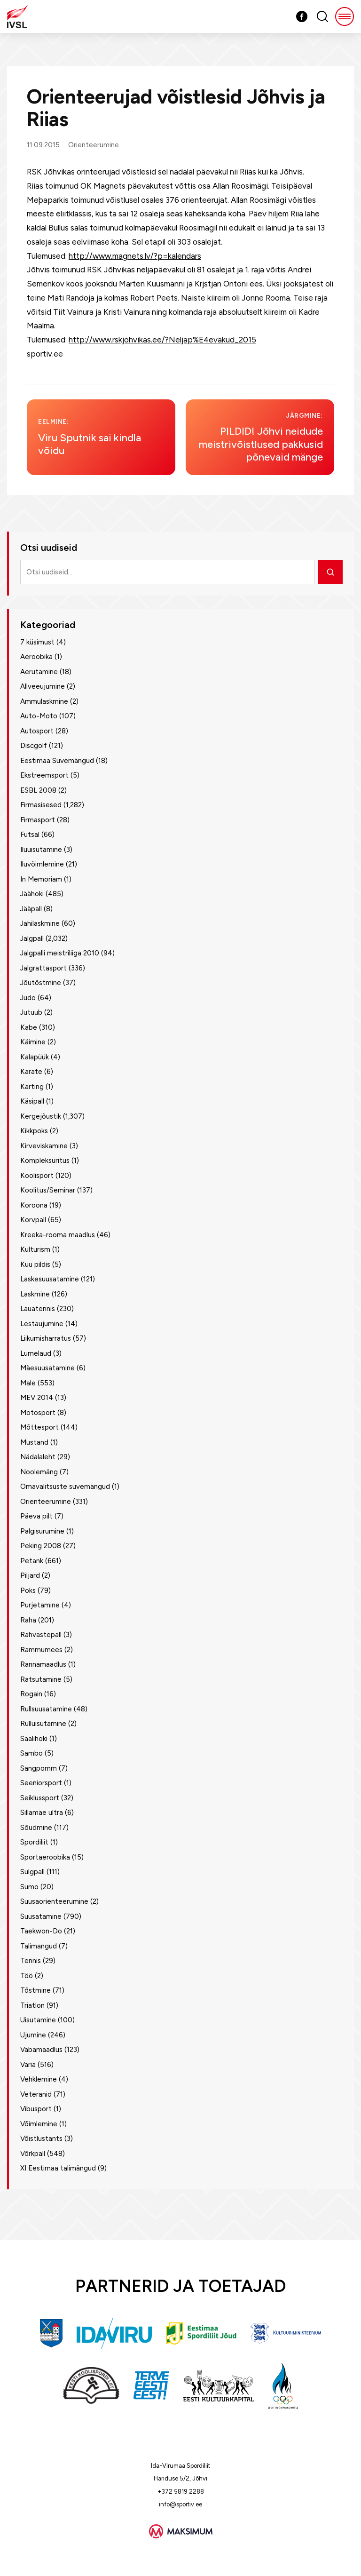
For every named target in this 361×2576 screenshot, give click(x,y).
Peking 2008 (40, 1546)
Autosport (37, 731)
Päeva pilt (36, 1516)
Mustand (34, 1442)
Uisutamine (38, 2020)
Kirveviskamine (44, 1146)
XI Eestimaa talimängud (58, 2168)
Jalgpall (32, 938)
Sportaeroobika (45, 1857)
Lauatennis (37, 1308)
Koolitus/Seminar (47, 1190)
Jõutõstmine (40, 982)
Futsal (29, 834)
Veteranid (36, 2094)
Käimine (33, 1042)
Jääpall (31, 909)
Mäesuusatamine (47, 1368)
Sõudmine (36, 1827)
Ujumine (33, 2035)
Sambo (31, 1753)
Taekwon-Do (41, 1931)
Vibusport (36, 2109)
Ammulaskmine (44, 701)
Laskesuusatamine (49, 1279)
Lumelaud (35, 1353)
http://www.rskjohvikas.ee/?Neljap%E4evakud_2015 (162, 339)
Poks (28, 1590)
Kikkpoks (34, 1131)
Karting (32, 1086)
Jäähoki (32, 894)
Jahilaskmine (40, 923)
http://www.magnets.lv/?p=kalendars (135, 256)
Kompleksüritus (45, 1160)
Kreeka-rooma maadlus (57, 1235)
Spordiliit (34, 1842)
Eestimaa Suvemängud (57, 760)
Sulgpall (32, 1872)
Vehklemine (38, 2079)
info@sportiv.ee (180, 2504)
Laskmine (35, 1294)
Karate (31, 1071)
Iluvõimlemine (42, 864)
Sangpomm (38, 1768)
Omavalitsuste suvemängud (65, 1486)
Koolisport (37, 1175)
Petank (31, 1561)
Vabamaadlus (41, 2049)
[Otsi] (330, 572)
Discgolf (33, 745)
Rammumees (41, 1650)
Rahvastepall (41, 1634)
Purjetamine (40, 1605)
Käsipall (32, 1101)
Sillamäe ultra (41, 1812)
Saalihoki (33, 1738)
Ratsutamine (41, 1679)
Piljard (30, 1575)
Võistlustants (41, 2138)
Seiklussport (39, 1798)
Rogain (31, 1694)
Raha (28, 1620)
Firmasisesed (41, 805)
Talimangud (38, 1946)
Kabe (28, 1027)
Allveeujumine (42, 686)
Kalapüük (34, 1057)
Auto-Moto (38, 716)
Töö (26, 1976)
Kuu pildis (35, 1264)
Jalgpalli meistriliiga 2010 (59, 953)
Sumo (29, 1887)
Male (28, 1383)
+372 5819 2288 (180, 2491)
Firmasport (37, 820)
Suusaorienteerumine (54, 1901)
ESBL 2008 (38, 790)
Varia (28, 2064)
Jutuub (31, 1012)
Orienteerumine (93, 145)
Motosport (37, 1412)
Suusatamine (41, 1916)
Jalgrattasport (43, 968)
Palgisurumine (42, 1531)
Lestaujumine (41, 1324)
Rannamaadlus (43, 1664)
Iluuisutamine (41, 849)
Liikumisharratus (45, 1338)
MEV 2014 (36, 1397)
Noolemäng (39, 1472)
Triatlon (32, 2005)
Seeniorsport (41, 1783)
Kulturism (35, 1249)
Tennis (30, 1960)
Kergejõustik (40, 1116)
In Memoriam (41, 879)
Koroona (33, 1205)
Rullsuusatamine (46, 1709)
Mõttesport (39, 1427)
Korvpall (33, 1220)
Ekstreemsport (44, 775)
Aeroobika (36, 656)
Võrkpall (32, 2153)
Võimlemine (38, 2124)
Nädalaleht (37, 1457)
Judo (28, 998)
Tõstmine (35, 1990)
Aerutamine (39, 672)
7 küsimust (37, 642)
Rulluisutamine (43, 1723)
